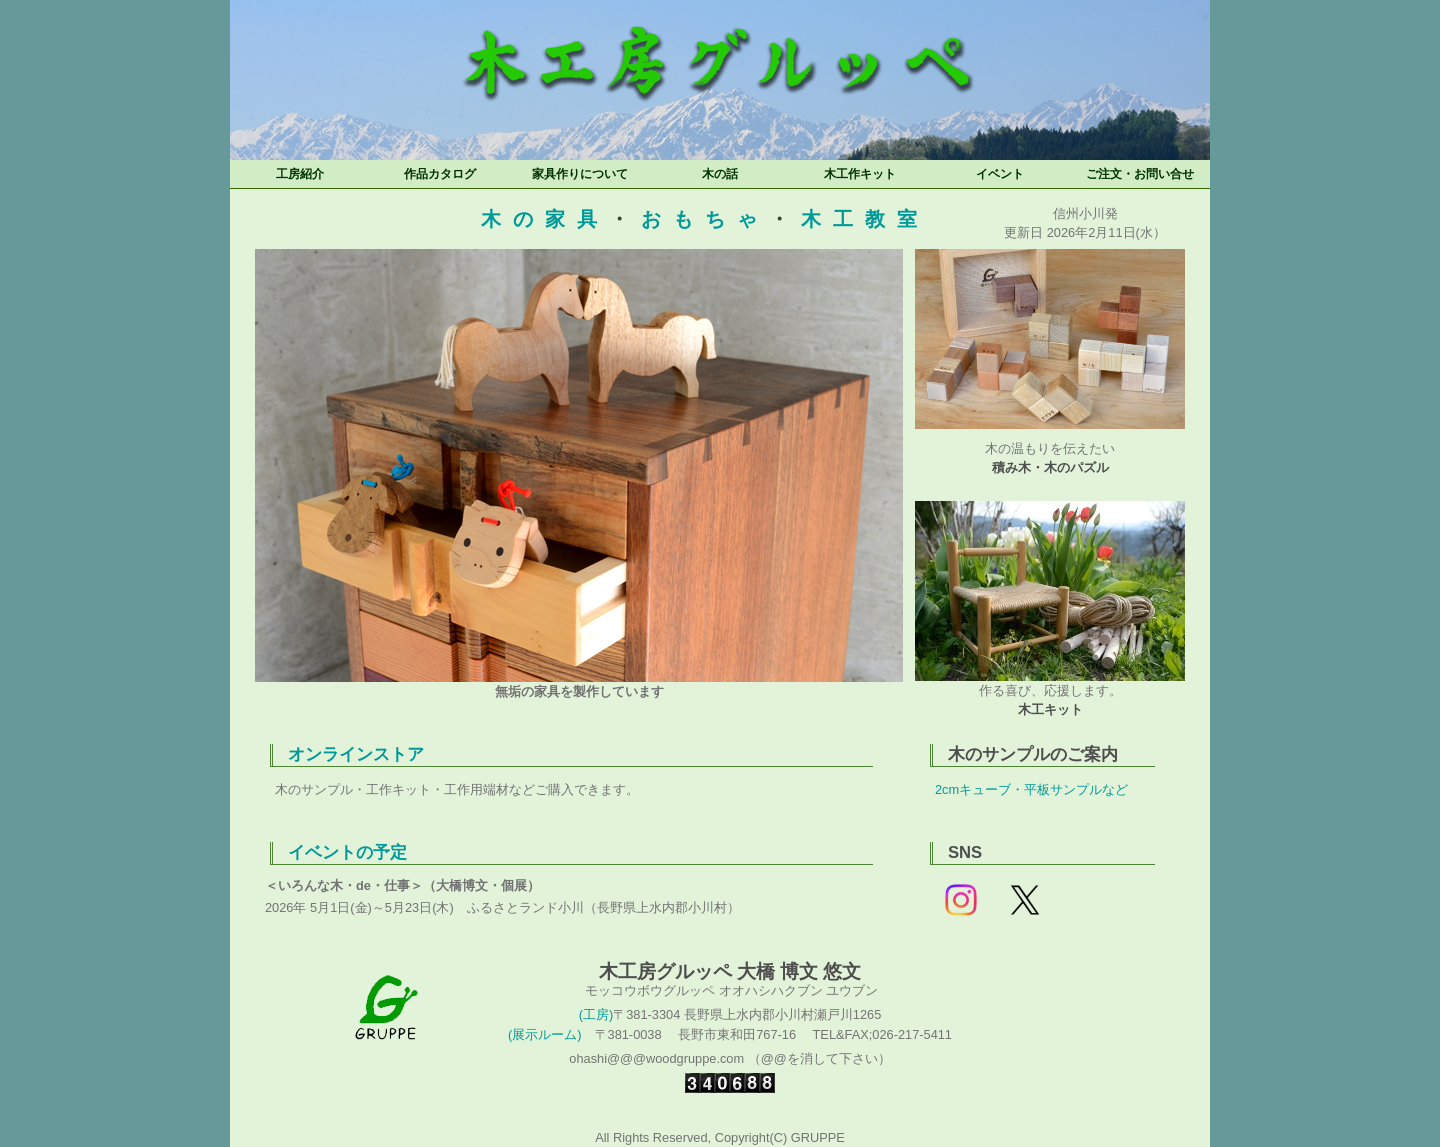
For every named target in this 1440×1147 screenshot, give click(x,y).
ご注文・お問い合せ (1140, 174)
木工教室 (865, 219)
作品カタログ (440, 174)
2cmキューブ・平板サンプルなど (1031, 789)
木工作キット (860, 174)
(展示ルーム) (545, 1034)
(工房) (596, 1014)
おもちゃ (705, 219)
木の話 (720, 174)
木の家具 (545, 219)
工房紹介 (300, 174)
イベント (1000, 174)
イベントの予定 (347, 852)
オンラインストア (356, 754)
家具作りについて (580, 174)
